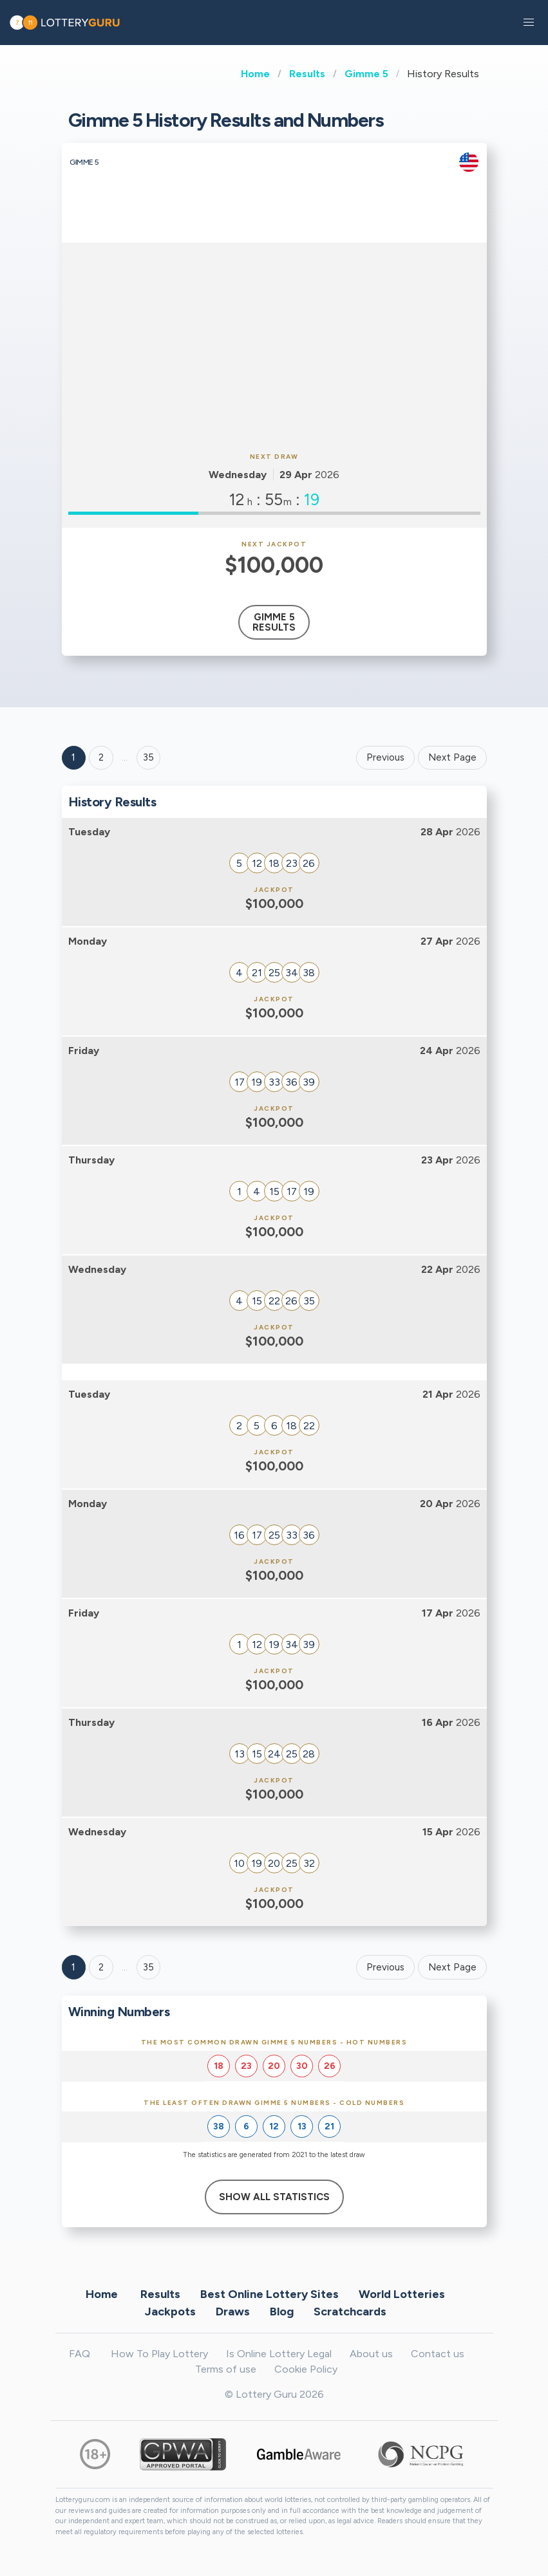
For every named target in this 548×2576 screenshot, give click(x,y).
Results (307, 74)
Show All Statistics (274, 2197)
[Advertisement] (274, 345)
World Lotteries (402, 2293)
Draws (233, 2311)
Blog (282, 2311)
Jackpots (170, 2311)
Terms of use (225, 2369)
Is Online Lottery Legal (279, 2354)
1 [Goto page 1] (73, 757)
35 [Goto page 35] (148, 1967)
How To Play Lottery (159, 2354)
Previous (385, 757)
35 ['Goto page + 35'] (148, 757)
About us (371, 2354)
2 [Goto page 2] (101, 757)
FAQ (79, 2354)
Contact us (437, 2354)
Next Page (452, 757)
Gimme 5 (366, 74)
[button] (529, 22)
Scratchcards (350, 2311)
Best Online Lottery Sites (269, 2293)
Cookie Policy (305, 2369)
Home (255, 74)
